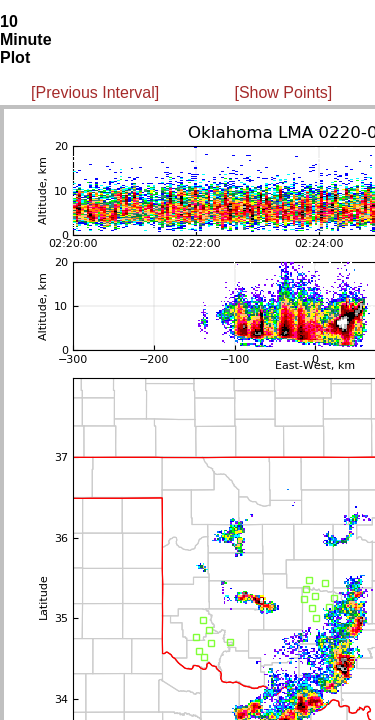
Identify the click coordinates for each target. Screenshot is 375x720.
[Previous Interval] (95, 92)
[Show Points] (283, 92)
